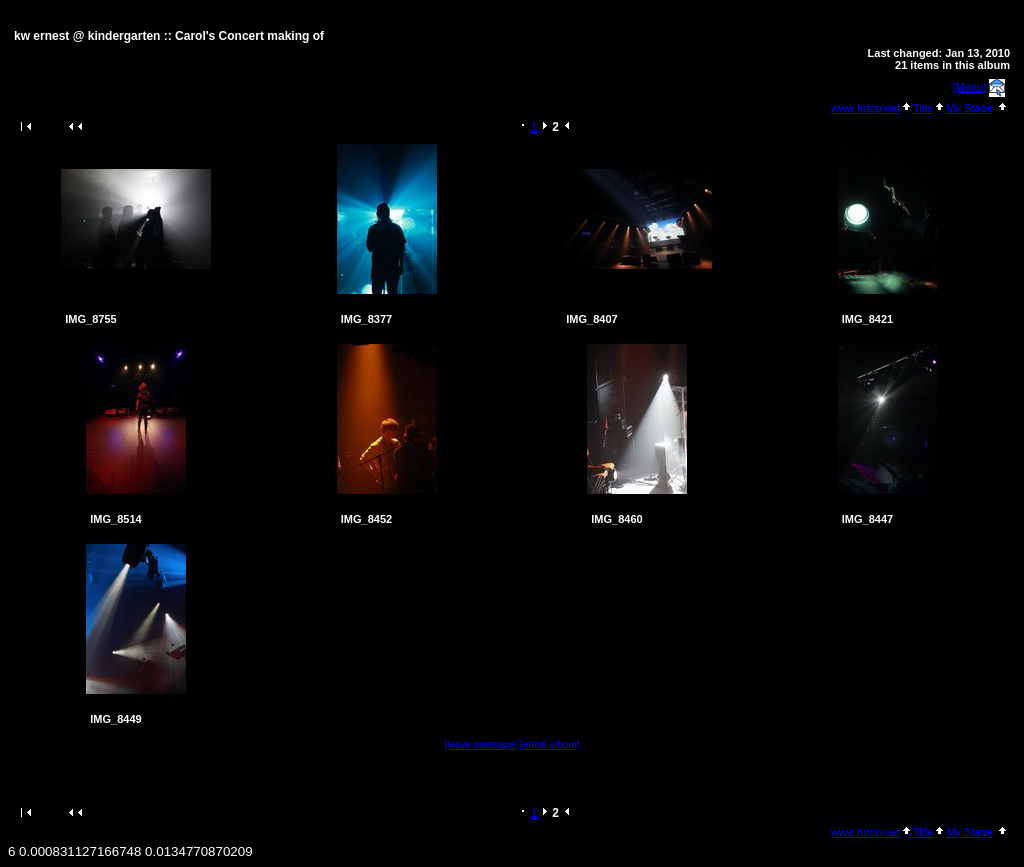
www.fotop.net (865, 108)
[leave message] (480, 744)
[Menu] (970, 87)
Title (923, 108)
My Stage (969, 108)
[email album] (549, 744)
